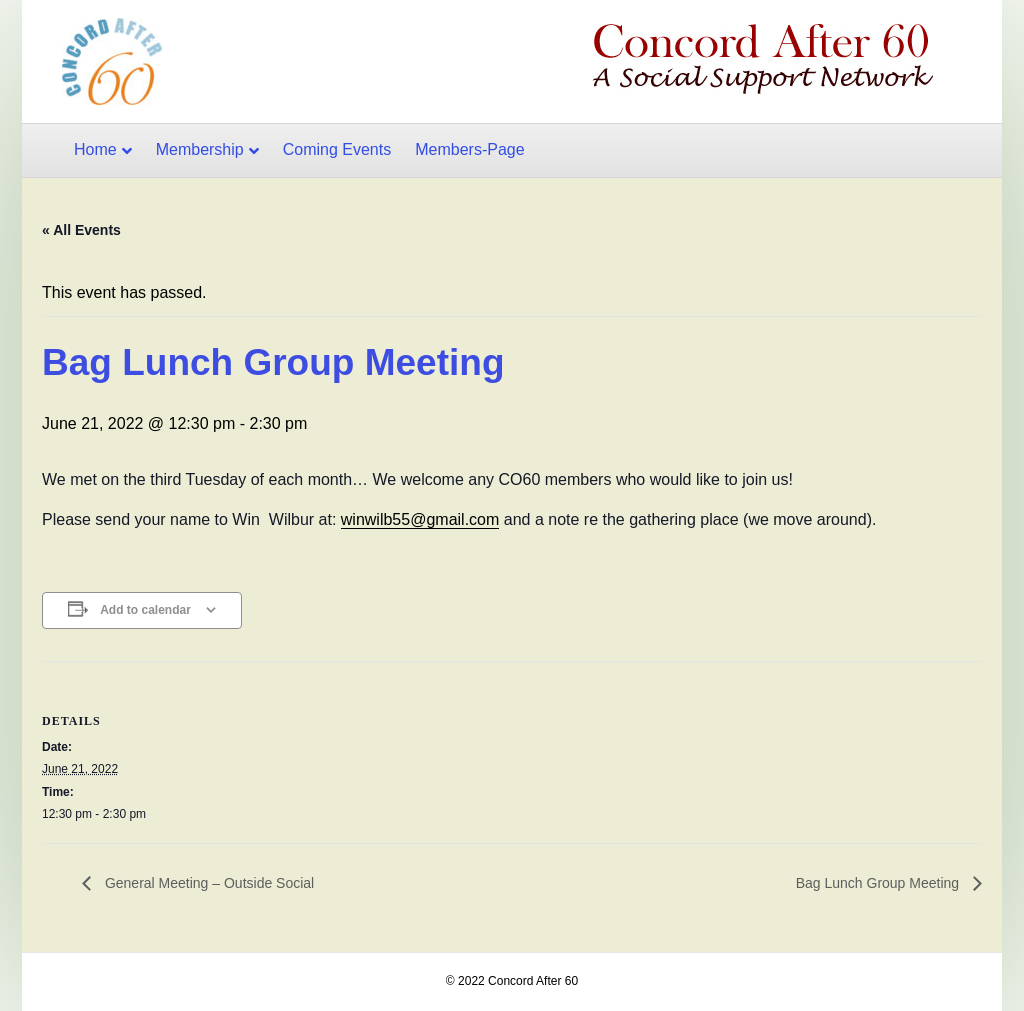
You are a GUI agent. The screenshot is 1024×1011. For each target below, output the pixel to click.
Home (95, 149)
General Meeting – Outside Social (207, 883)
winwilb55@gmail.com (420, 519)
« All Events (81, 230)
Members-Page (469, 149)
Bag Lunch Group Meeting (879, 883)
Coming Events (337, 149)
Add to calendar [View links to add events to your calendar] (145, 610)
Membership (200, 149)
